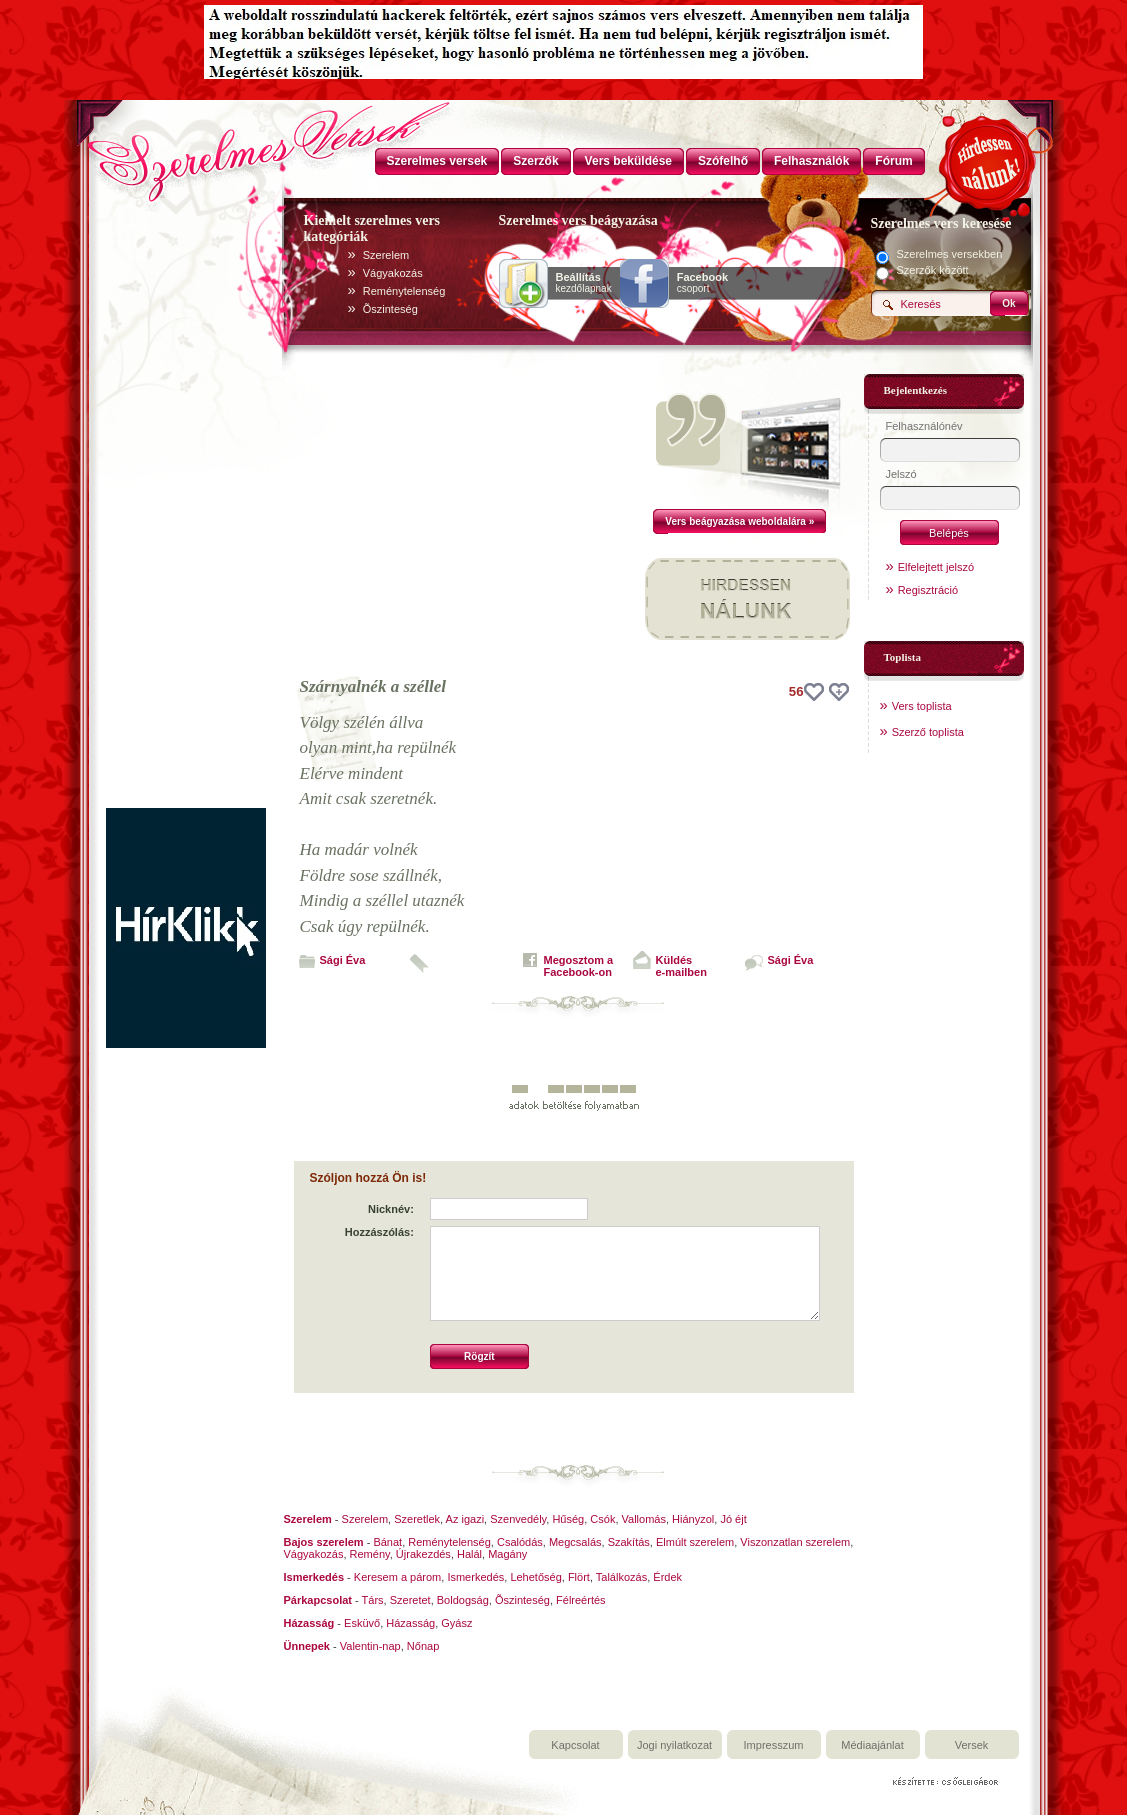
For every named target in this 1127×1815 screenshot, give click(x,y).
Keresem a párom (397, 1577)
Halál (469, 1554)
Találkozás (621, 1577)
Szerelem (386, 255)
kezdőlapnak (584, 283)
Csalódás (520, 1542)
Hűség (568, 1519)
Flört (579, 1577)
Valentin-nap (370, 1646)
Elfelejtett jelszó (936, 567)
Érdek (667, 1577)
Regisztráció (928, 590)
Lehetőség (535, 1577)
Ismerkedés (475, 1577)
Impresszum (774, 1745)
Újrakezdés (423, 1554)
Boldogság (463, 1600)
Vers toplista (922, 706)
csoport (702, 283)
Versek (972, 1745)
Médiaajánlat (872, 1745)
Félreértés (581, 1600)
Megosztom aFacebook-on (579, 966)
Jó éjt (733, 1519)
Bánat (387, 1542)
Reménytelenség (404, 291)
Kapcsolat (575, 1745)
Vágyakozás (393, 273)
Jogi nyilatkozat (674, 1745)
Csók (602, 1519)
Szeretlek (417, 1519)
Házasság (410, 1623)
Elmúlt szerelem (695, 1542)
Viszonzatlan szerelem (795, 1542)
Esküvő (362, 1623)
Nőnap (423, 1646)
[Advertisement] (186, 508)
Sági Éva (343, 960)
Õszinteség (390, 309)
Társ (373, 1600)
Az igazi (465, 1519)
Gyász (456, 1623)
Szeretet (410, 1600)
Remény (370, 1554)
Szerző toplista (928, 732)
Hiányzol (693, 1519)
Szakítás (629, 1542)
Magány (507, 1554)
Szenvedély (518, 1519)
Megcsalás (575, 1542)
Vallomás (644, 1519)
